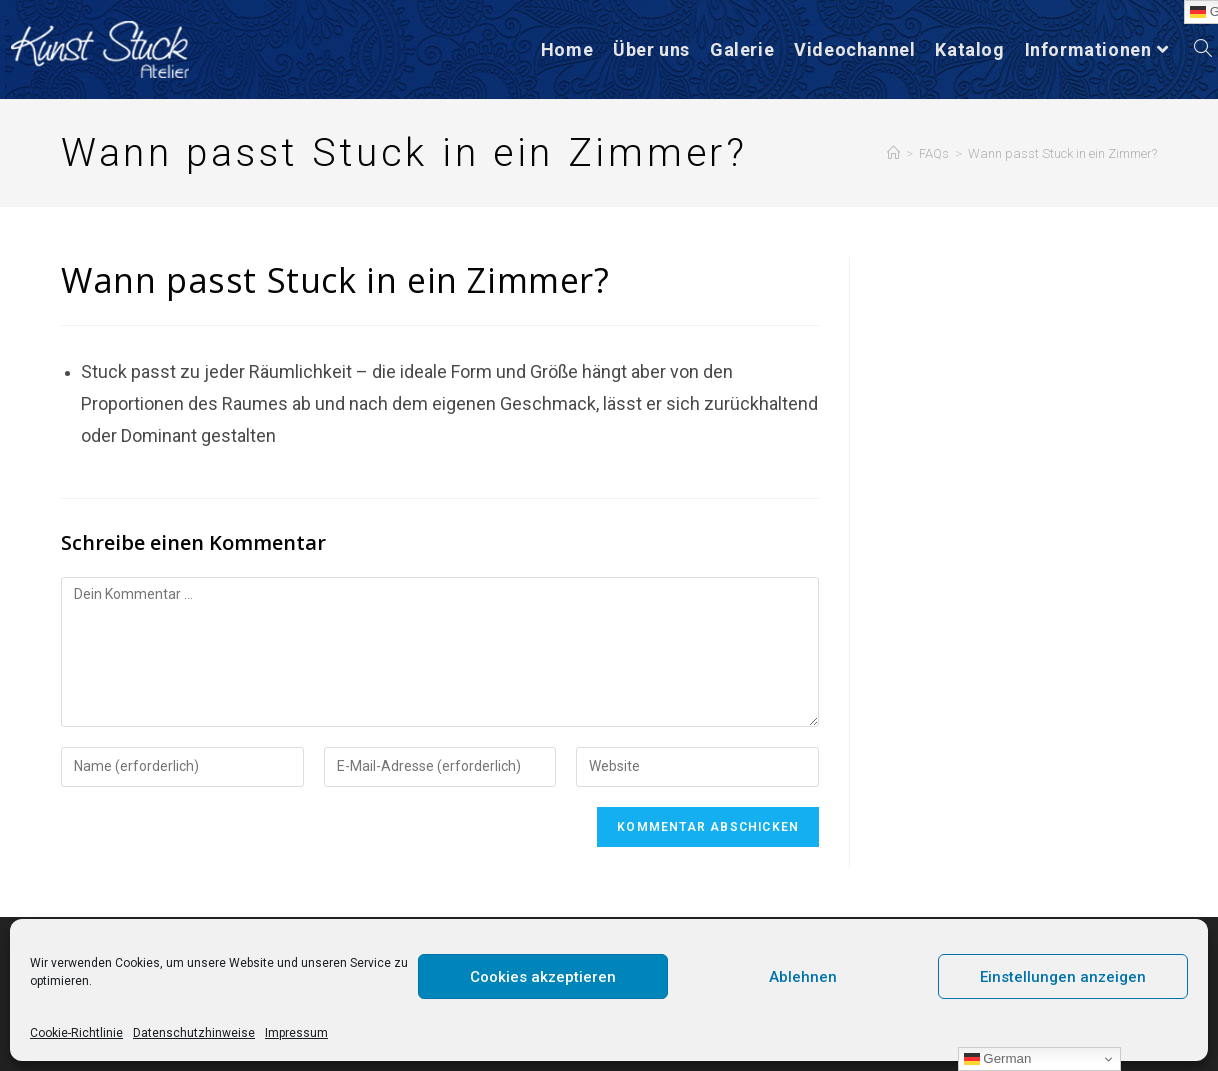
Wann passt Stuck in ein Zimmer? (1062, 153)
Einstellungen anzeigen (1063, 977)
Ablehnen (803, 977)
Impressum (296, 1033)
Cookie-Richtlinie (76, 1033)
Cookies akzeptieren (543, 977)
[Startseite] (893, 153)
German (998, 1059)
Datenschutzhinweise (194, 1033)
